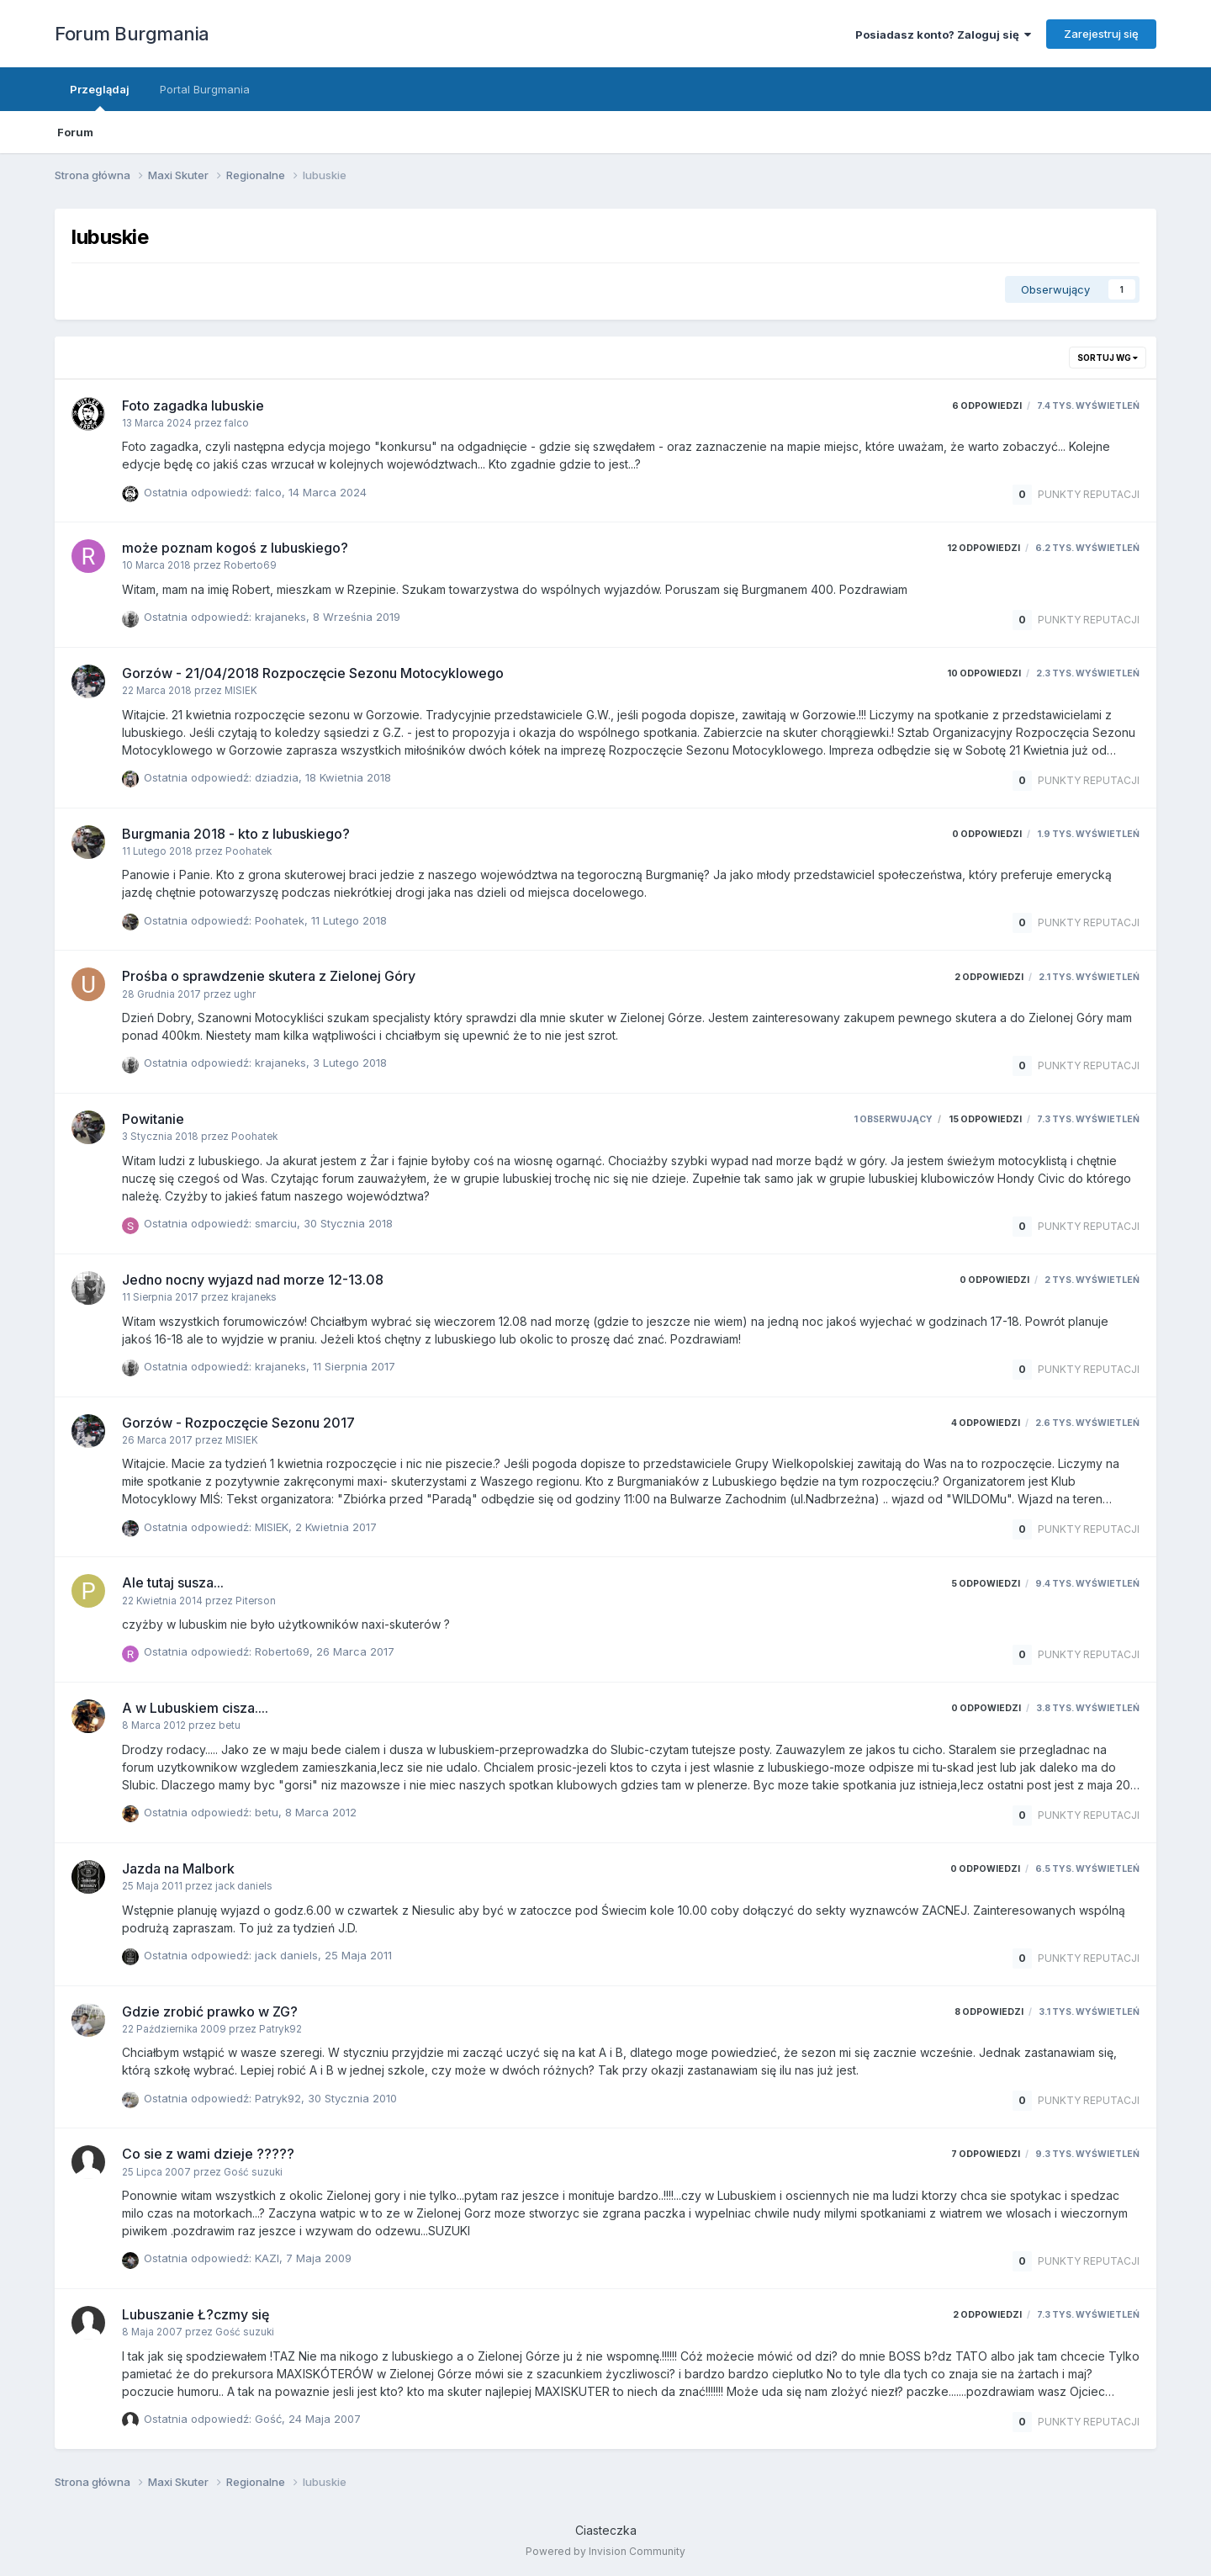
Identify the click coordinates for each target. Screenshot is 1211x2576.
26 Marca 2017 (355, 1651)
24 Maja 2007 (324, 2418)
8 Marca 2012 (321, 1812)
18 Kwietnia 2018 (348, 777)
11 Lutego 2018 (349, 920)
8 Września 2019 (356, 616)
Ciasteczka (606, 2530)
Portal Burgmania (205, 89)
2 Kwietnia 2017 (336, 1527)
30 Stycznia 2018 (348, 1223)
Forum (75, 132)
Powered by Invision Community (605, 2551)
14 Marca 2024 (327, 492)
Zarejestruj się (1101, 33)
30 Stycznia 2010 (352, 2098)
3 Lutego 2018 (350, 1062)
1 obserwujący (893, 1119)
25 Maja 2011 (358, 1955)
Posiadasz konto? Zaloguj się (943, 34)
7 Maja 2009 (319, 2258)
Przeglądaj (100, 96)
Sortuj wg (1107, 357)
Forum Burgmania (132, 34)
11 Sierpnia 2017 (354, 1366)
